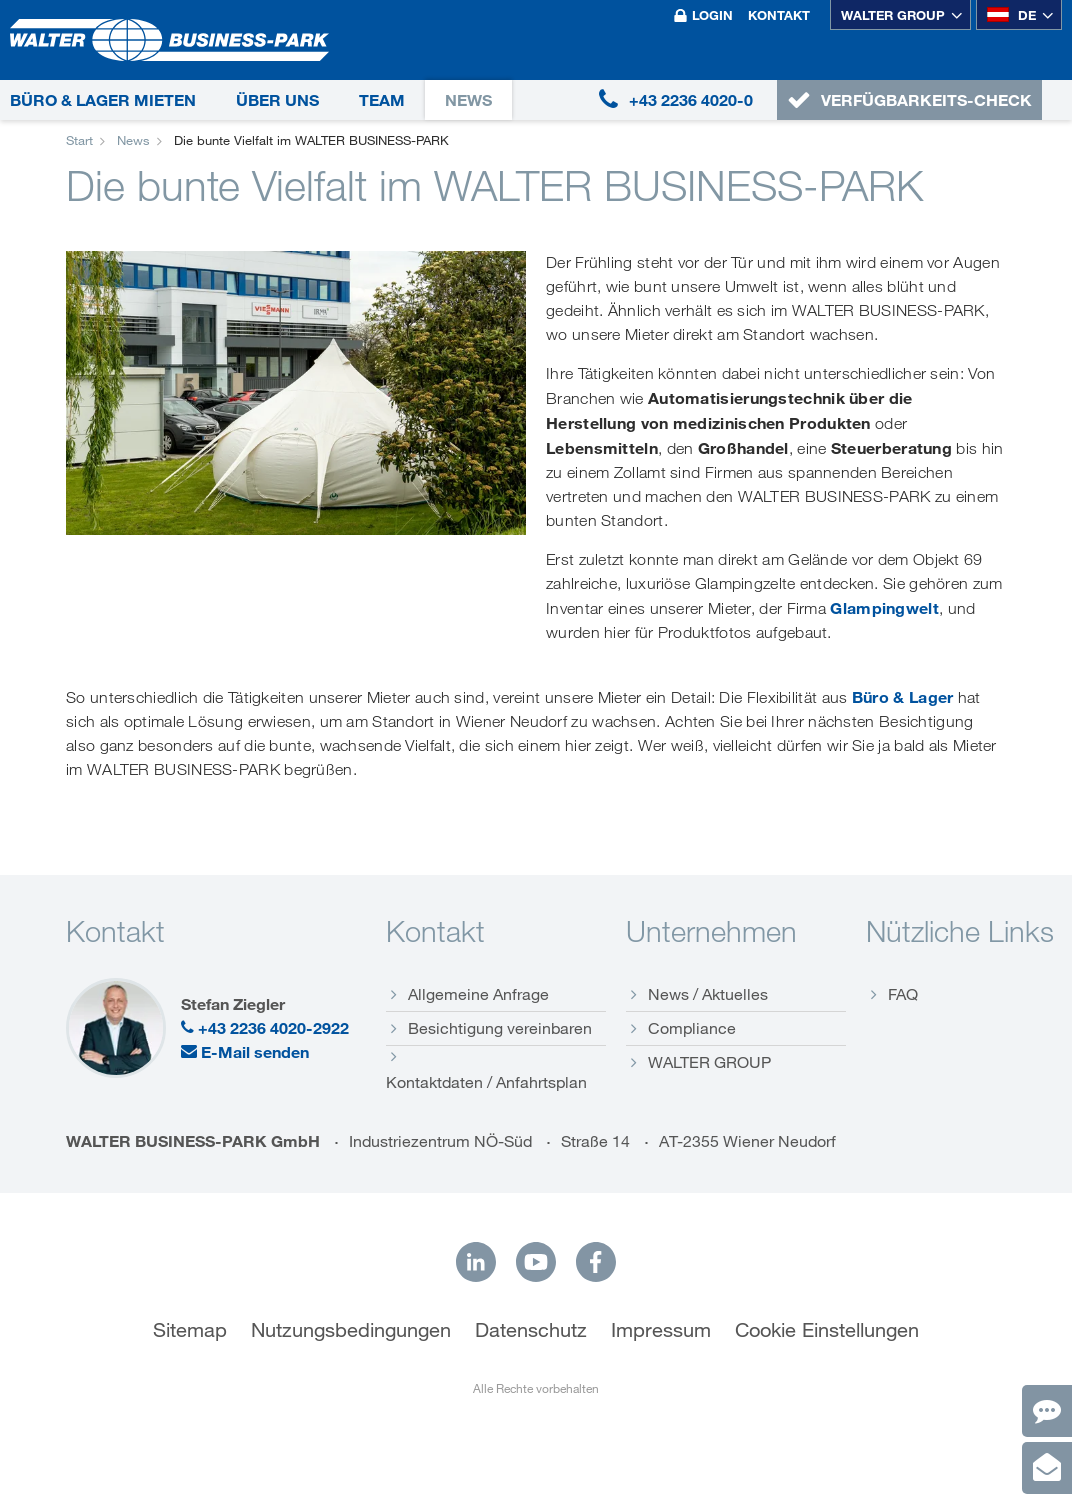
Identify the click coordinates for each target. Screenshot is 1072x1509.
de (1011, 15)
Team (382, 100)
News (468, 100)
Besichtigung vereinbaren (500, 1028)
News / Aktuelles (708, 994)
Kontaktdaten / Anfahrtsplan (486, 1082)
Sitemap (190, 1330)
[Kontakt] (1047, 1411)
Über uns (277, 100)
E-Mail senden (245, 1052)
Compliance (692, 1028)
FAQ (903, 994)
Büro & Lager (903, 697)
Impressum (661, 1330)
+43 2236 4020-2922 (265, 1028)
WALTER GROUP (893, 15)
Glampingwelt (884, 608)
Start (79, 140)
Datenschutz (531, 1330)
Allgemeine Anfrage (478, 994)
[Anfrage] (1047, 1468)
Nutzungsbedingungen (351, 1330)
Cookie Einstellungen (827, 1330)
